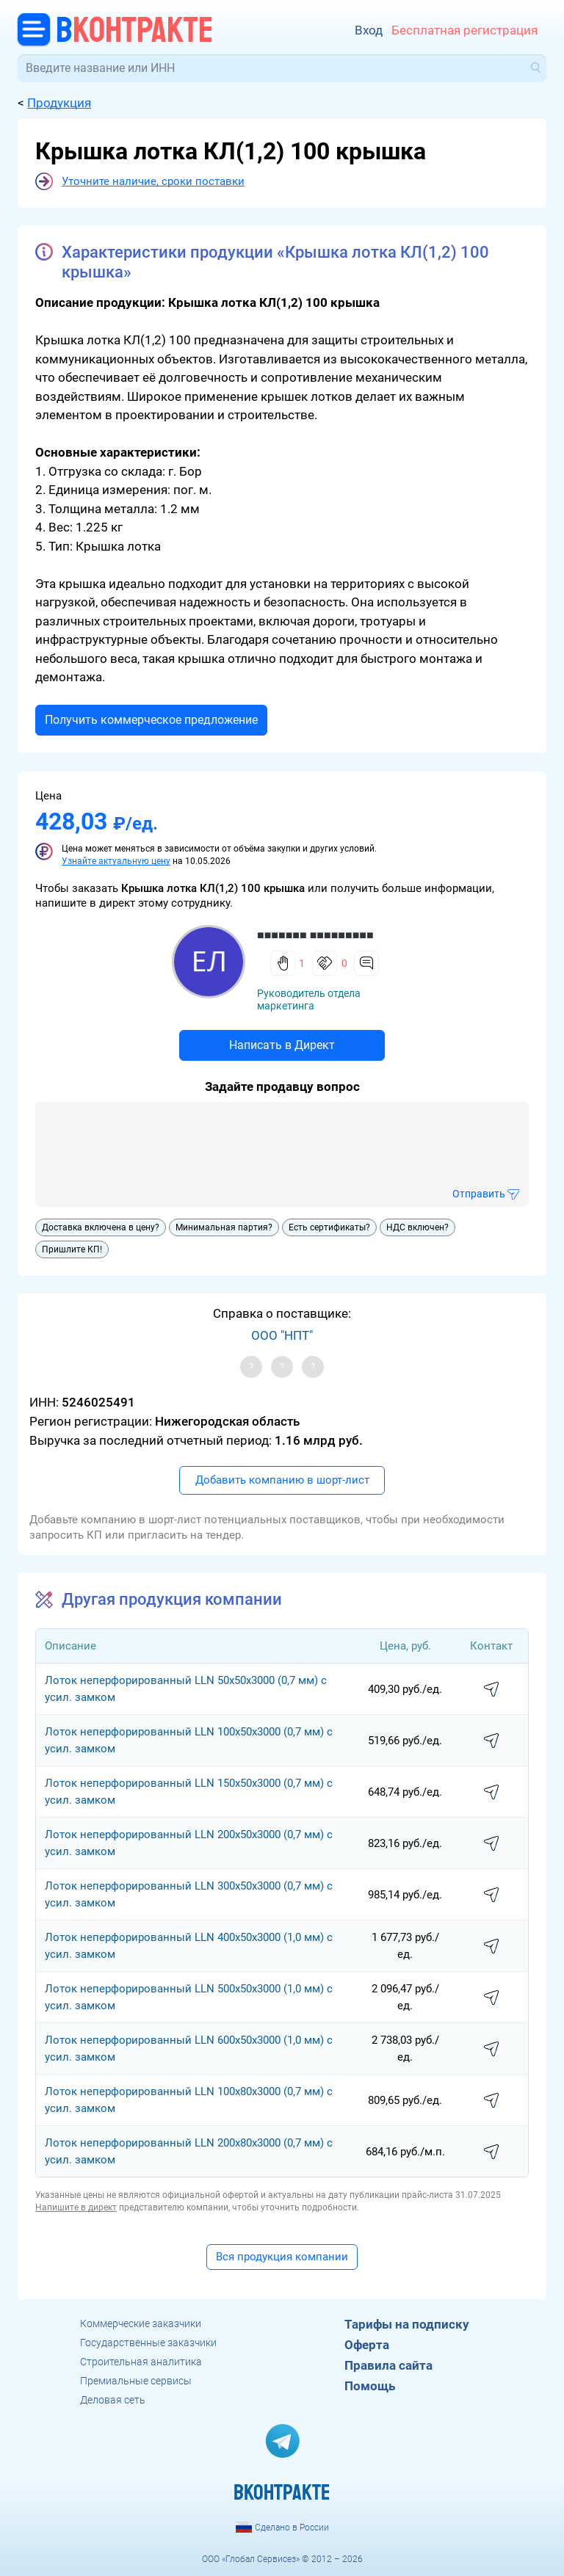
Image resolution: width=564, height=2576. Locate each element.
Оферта (366, 2344)
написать (491, 1690)
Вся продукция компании (282, 2256)
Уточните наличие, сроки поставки (153, 181)
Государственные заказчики (148, 2342)
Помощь (369, 2386)
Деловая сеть (112, 2400)
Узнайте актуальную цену (116, 861)
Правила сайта (388, 2365)
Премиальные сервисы (136, 2381)
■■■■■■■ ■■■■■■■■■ (315, 935)
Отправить (478, 1194)
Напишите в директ (76, 2207)
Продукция (59, 102)
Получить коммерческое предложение (151, 720)
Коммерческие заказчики (140, 2323)
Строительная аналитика (141, 2362)
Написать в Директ (282, 1045)
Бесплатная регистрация (464, 30)
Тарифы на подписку (406, 2324)
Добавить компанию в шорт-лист (282, 1480)
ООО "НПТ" (282, 1335)
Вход (369, 30)
